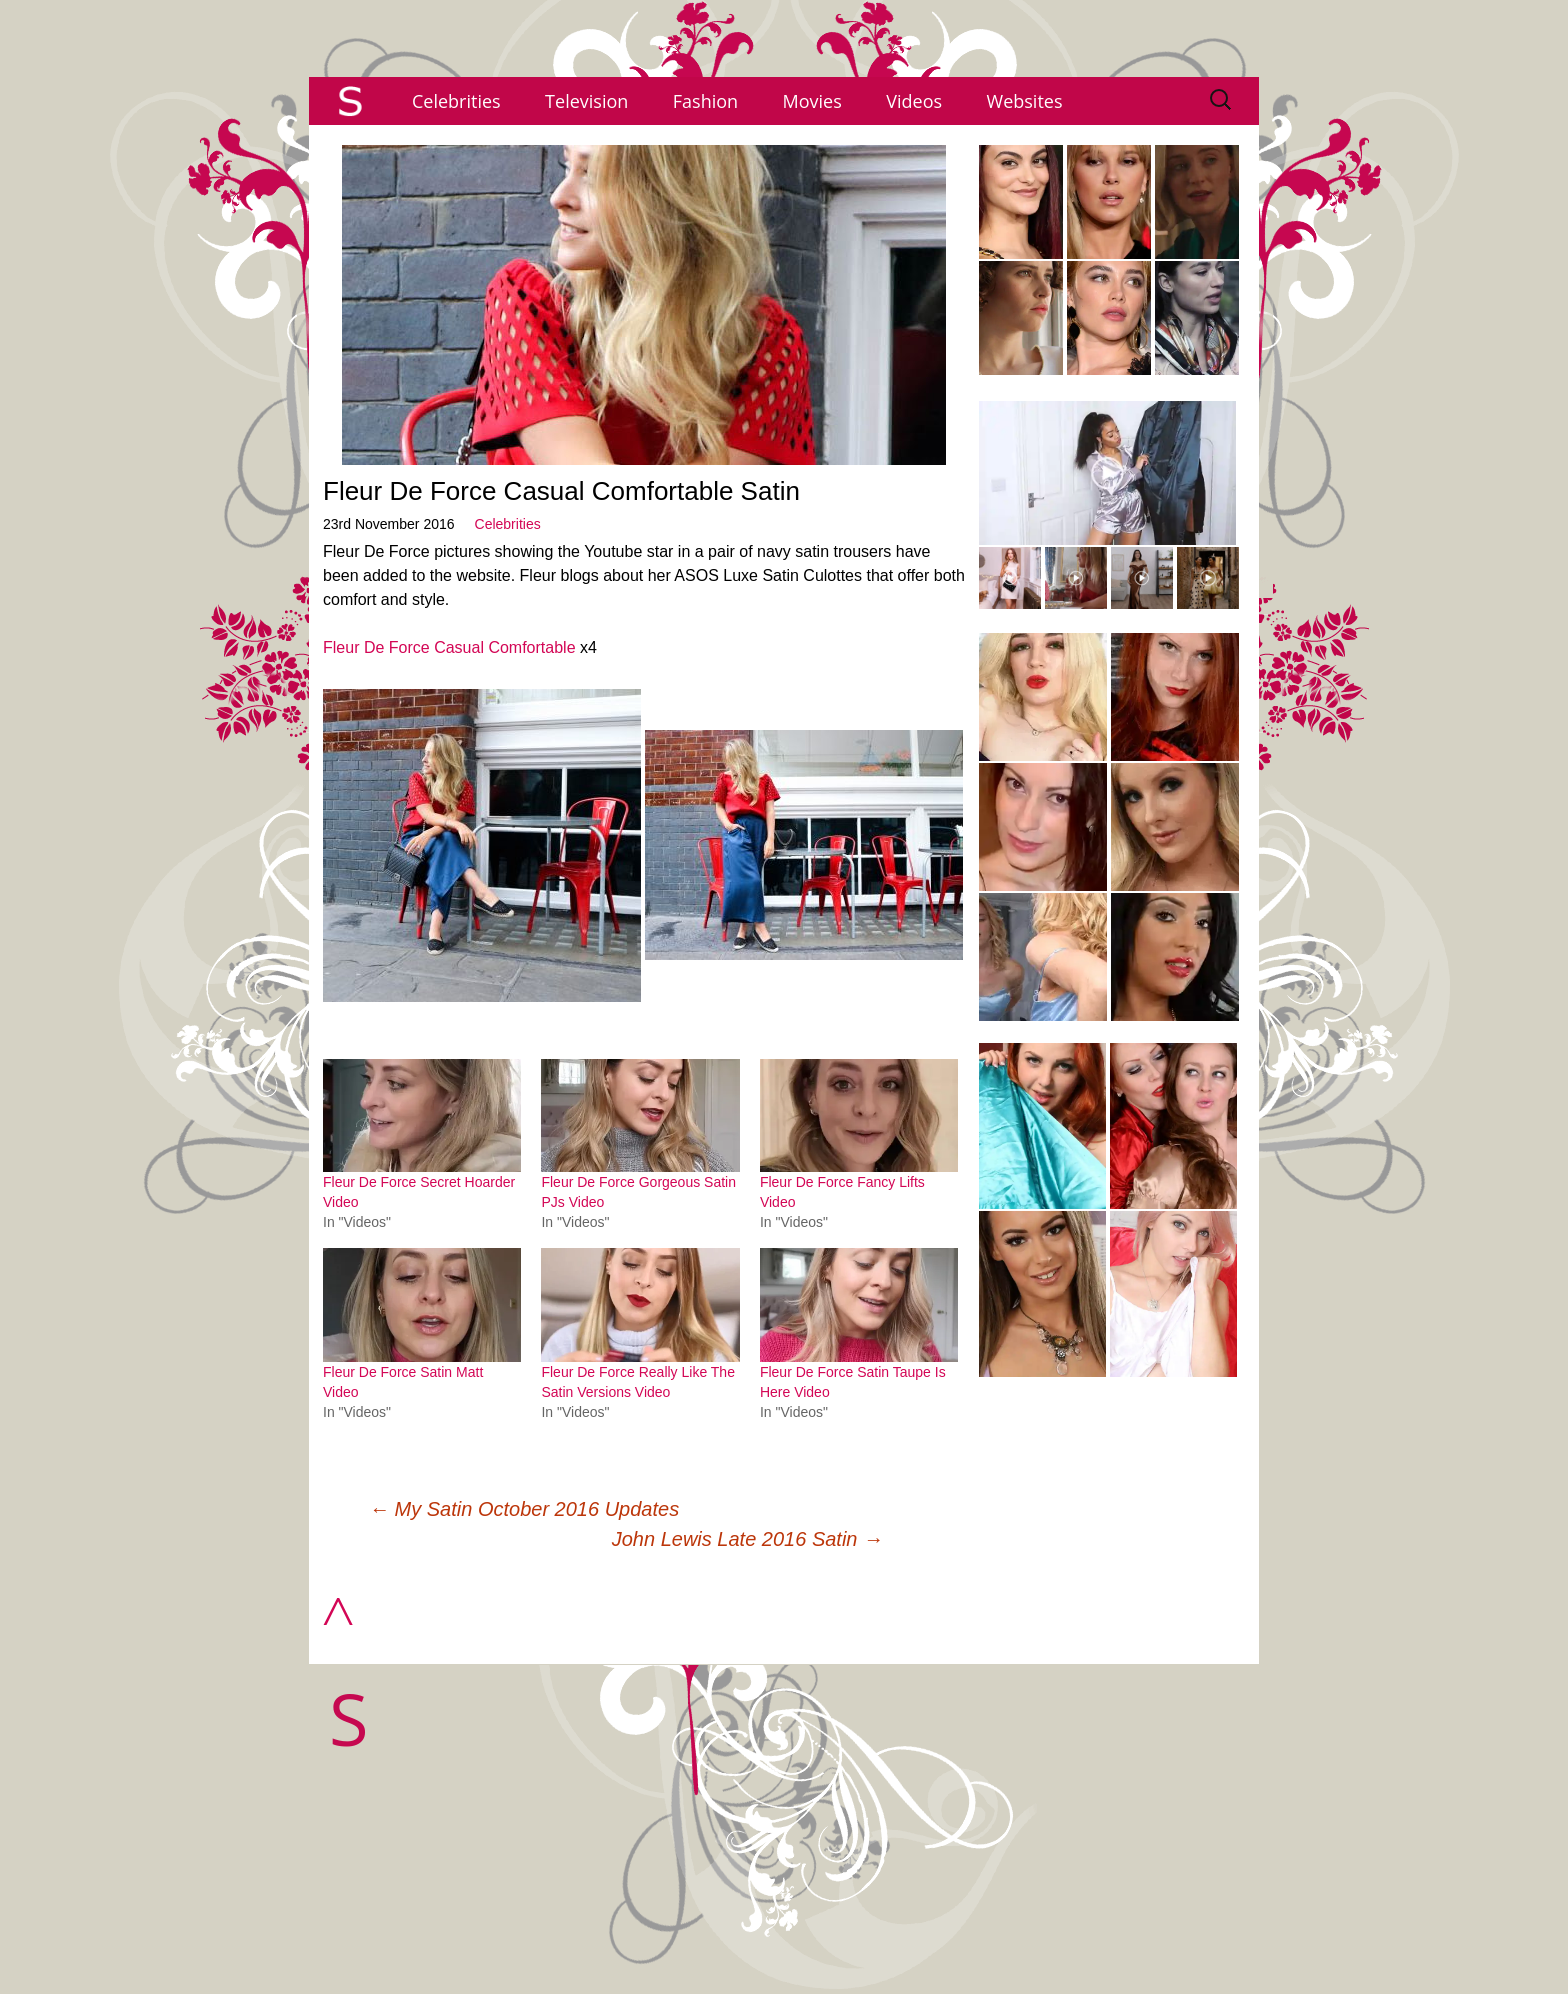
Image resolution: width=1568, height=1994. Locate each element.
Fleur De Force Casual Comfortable (449, 647)
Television (586, 101)
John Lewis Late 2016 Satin (747, 1539)
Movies (812, 101)
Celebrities (456, 101)
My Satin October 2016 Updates (524, 1509)
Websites (1025, 101)
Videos (914, 101)
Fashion (705, 101)
